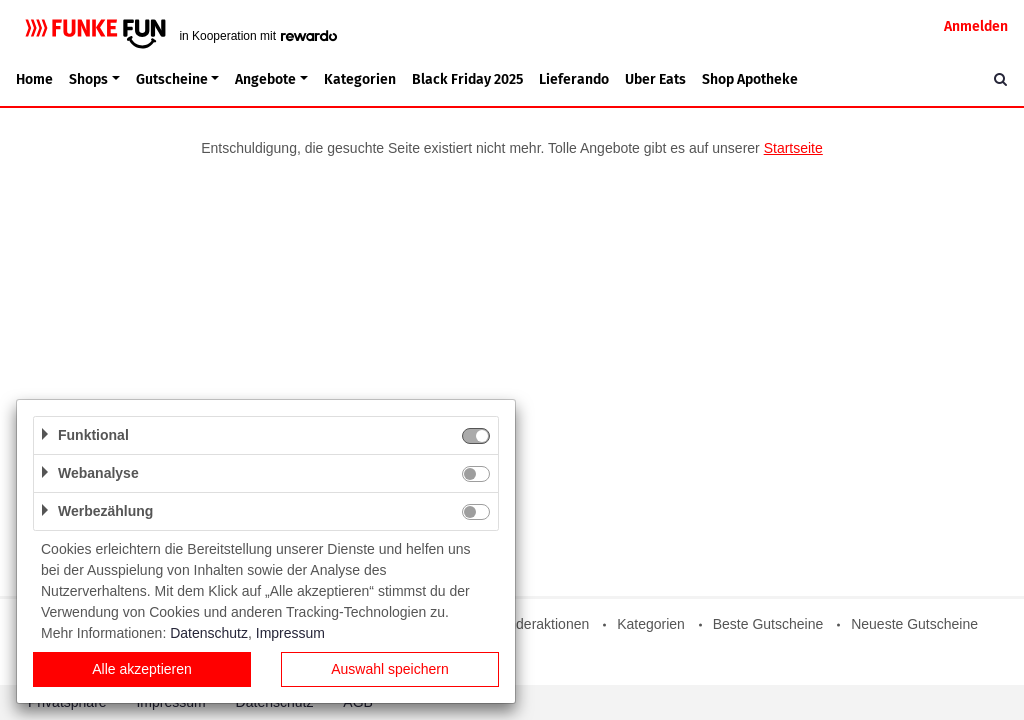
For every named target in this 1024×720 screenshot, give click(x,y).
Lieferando (574, 79)
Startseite (793, 148)
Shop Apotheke (750, 79)
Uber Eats (655, 79)
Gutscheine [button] (172, 79)
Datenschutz (209, 633)
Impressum (290, 633)
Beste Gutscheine (768, 624)
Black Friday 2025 (467, 79)
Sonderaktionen (540, 624)
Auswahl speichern (390, 669)
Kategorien (360, 79)
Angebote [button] (265, 79)
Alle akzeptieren (142, 669)
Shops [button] (88, 79)
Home (34, 79)
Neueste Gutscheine (914, 624)
